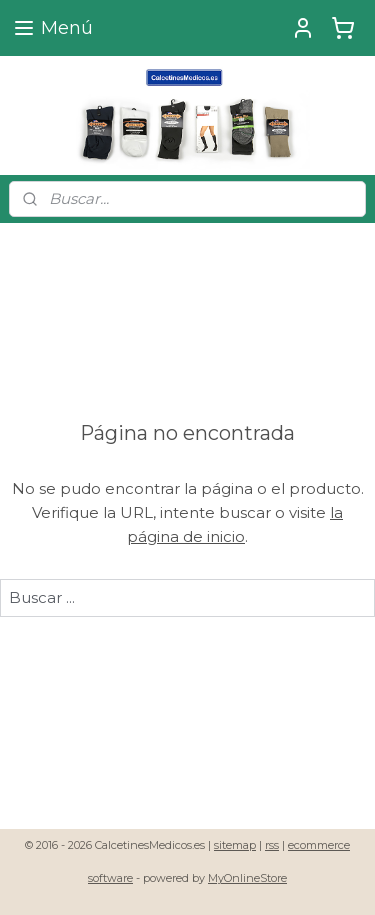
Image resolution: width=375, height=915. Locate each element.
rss (272, 845)
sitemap (235, 845)
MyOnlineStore (247, 878)
